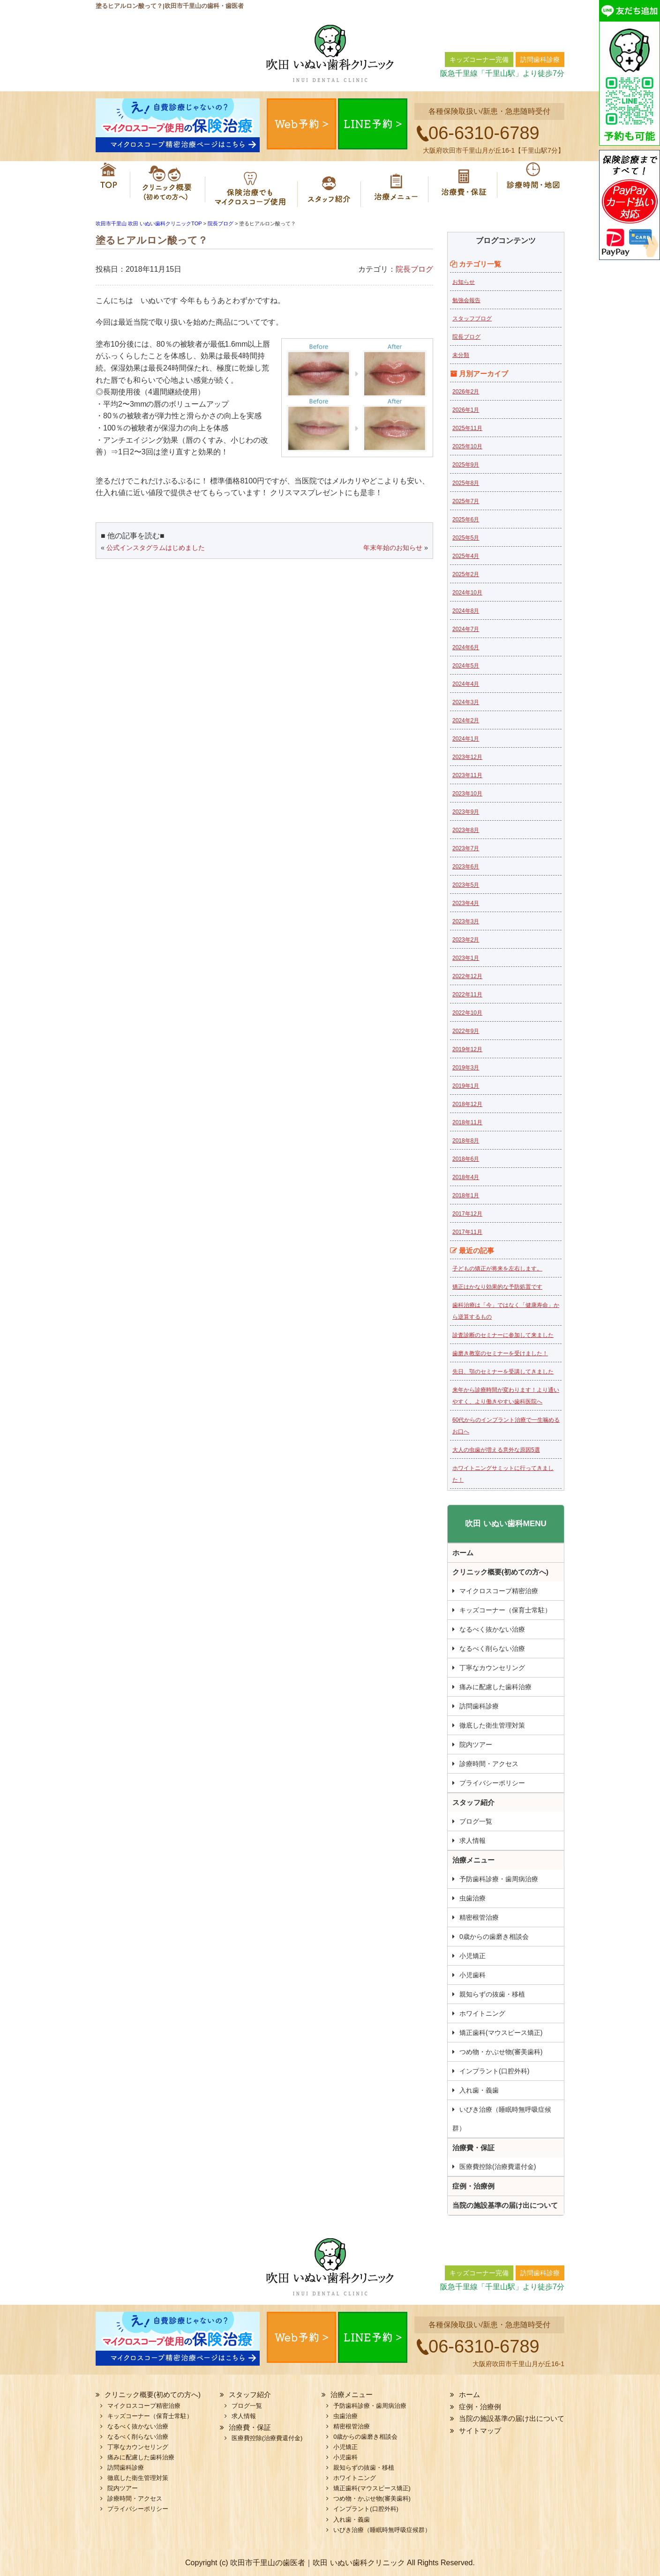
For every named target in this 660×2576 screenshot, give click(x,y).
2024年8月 (465, 611)
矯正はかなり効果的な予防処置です (497, 1287)
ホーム (110, 184)
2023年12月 (467, 757)
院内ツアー (475, 1744)
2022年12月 (467, 976)
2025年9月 (465, 464)
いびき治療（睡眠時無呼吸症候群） (501, 2119)
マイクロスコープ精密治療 (251, 184)
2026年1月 (465, 410)
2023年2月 (465, 939)
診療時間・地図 (531, 184)
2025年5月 (465, 538)
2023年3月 (465, 921)
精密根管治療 (479, 1917)
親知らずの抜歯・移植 (492, 1994)
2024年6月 (465, 647)
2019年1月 (465, 1086)
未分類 (460, 355)
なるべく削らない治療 (492, 1648)
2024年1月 (465, 738)
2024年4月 (465, 684)
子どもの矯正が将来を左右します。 (497, 1268)
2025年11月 (467, 428)
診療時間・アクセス (488, 1763)
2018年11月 (467, 1122)
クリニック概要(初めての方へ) (163, 184)
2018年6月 (465, 1159)
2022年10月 (467, 1013)
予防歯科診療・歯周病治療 (498, 1879)
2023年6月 (465, 866)
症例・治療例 (473, 2186)
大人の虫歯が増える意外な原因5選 (496, 1450)
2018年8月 (465, 1140)
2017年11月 (467, 1232)
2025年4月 (465, 556)
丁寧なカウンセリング (492, 1667)
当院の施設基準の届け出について (505, 2205)
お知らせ (463, 282)
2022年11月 (467, 994)
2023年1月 (465, 958)
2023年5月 (465, 885)
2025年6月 (465, 519)
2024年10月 (467, 592)
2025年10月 (467, 446)
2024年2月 (465, 720)
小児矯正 (472, 1956)
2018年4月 (465, 1177)
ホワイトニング (482, 2013)
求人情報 (472, 1840)
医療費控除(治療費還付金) (497, 2166)
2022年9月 (465, 1031)
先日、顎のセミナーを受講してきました (503, 1371)
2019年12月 (467, 1049)
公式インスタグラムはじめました (155, 547)
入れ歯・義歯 (479, 2090)
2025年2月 (465, 574)
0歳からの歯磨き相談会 (494, 1936)
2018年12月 (467, 1104)
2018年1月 (465, 1195)
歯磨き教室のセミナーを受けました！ (500, 1353)
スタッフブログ (472, 318)
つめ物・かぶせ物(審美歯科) (500, 2052)
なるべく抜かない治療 (492, 1629)
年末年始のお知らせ (392, 547)
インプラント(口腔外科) (494, 2071)
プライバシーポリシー (492, 1783)
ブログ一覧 (475, 1821)
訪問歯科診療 (479, 1706)
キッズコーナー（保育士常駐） (505, 1610)
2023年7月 (465, 848)
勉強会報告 (466, 300)
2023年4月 (465, 903)
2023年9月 (465, 812)
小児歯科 (472, 1975)
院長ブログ (414, 269)
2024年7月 (465, 629)
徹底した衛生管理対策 (492, 1725)
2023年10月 (467, 793)
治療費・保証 (465, 184)
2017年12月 (467, 1213)
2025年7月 (465, 501)
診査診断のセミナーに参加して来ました (503, 1335)
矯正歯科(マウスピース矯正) (500, 2032)
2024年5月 (465, 665)
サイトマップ (480, 2431)
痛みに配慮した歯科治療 (495, 1687)
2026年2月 (465, 391)
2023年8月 (465, 830)
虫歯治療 (472, 1898)
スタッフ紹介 (332, 184)
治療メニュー (398, 184)
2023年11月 (467, 775)
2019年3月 (465, 1067)
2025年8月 (465, 483)
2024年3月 (465, 702)
